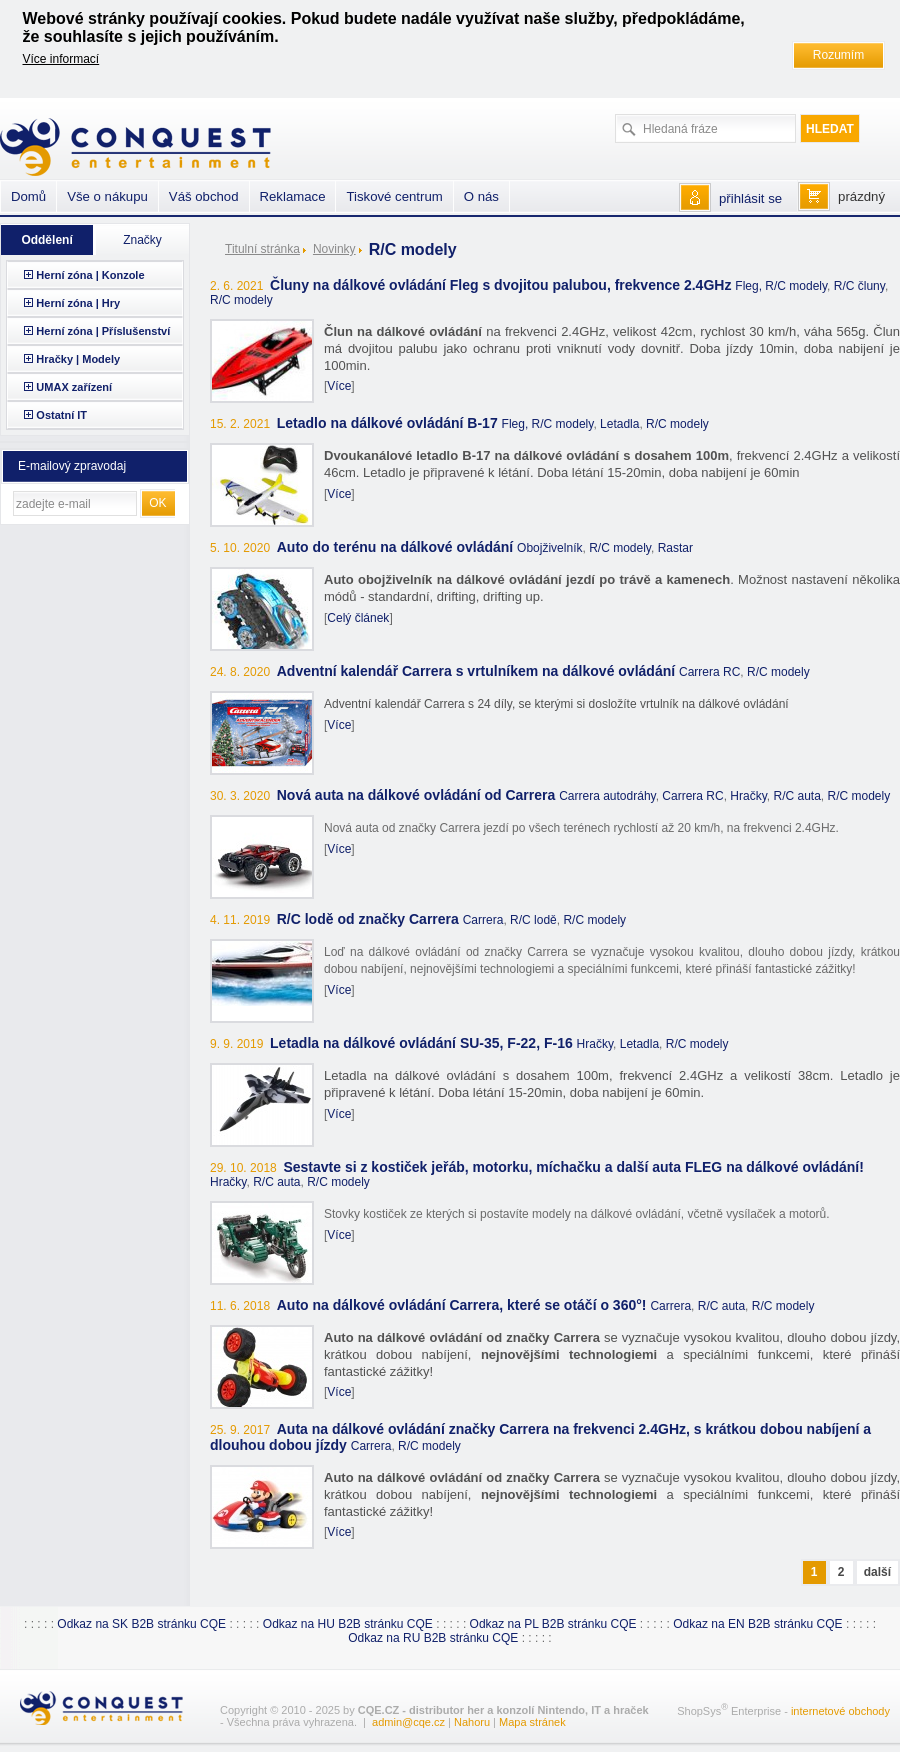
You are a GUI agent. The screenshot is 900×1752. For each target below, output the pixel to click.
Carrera (483, 920)
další (877, 1572)
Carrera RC (709, 672)
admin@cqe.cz (408, 1722)
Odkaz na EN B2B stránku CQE (757, 1624)
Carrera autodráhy (607, 796)
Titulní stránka (262, 249)
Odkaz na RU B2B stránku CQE (433, 1638)
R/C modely (241, 300)
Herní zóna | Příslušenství (103, 331)
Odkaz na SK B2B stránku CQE (141, 1624)
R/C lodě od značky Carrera (368, 919)
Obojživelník (549, 548)
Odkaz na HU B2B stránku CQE (348, 1624)
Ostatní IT (61, 415)
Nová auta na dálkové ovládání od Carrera (416, 795)
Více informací (61, 59)
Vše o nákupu (107, 196)
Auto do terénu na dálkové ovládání (395, 547)
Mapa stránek (532, 1722)
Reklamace (293, 196)
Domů (28, 196)
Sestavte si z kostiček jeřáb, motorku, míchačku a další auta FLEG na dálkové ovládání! (573, 1167)
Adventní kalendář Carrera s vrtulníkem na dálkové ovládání (476, 671)
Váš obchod (204, 196)
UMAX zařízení (74, 387)
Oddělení (46, 240)
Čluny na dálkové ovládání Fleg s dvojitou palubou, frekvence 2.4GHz (500, 285)
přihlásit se (750, 198)
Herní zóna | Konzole (90, 275)
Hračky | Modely (78, 359)
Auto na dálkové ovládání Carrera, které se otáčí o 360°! (462, 1305)
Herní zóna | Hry (78, 303)
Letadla (619, 424)
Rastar (675, 548)
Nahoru (472, 1722)
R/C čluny (859, 286)
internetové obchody (840, 1711)
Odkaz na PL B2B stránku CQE (553, 1624)
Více (339, 386)
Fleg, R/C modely (781, 286)
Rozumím (838, 55)
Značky (142, 240)
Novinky (334, 249)
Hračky (748, 796)
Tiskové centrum (394, 196)
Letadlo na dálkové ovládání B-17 (387, 423)
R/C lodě (533, 920)
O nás (481, 196)
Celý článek (358, 618)
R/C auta (796, 796)
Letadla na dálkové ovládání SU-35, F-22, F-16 (421, 1043)
